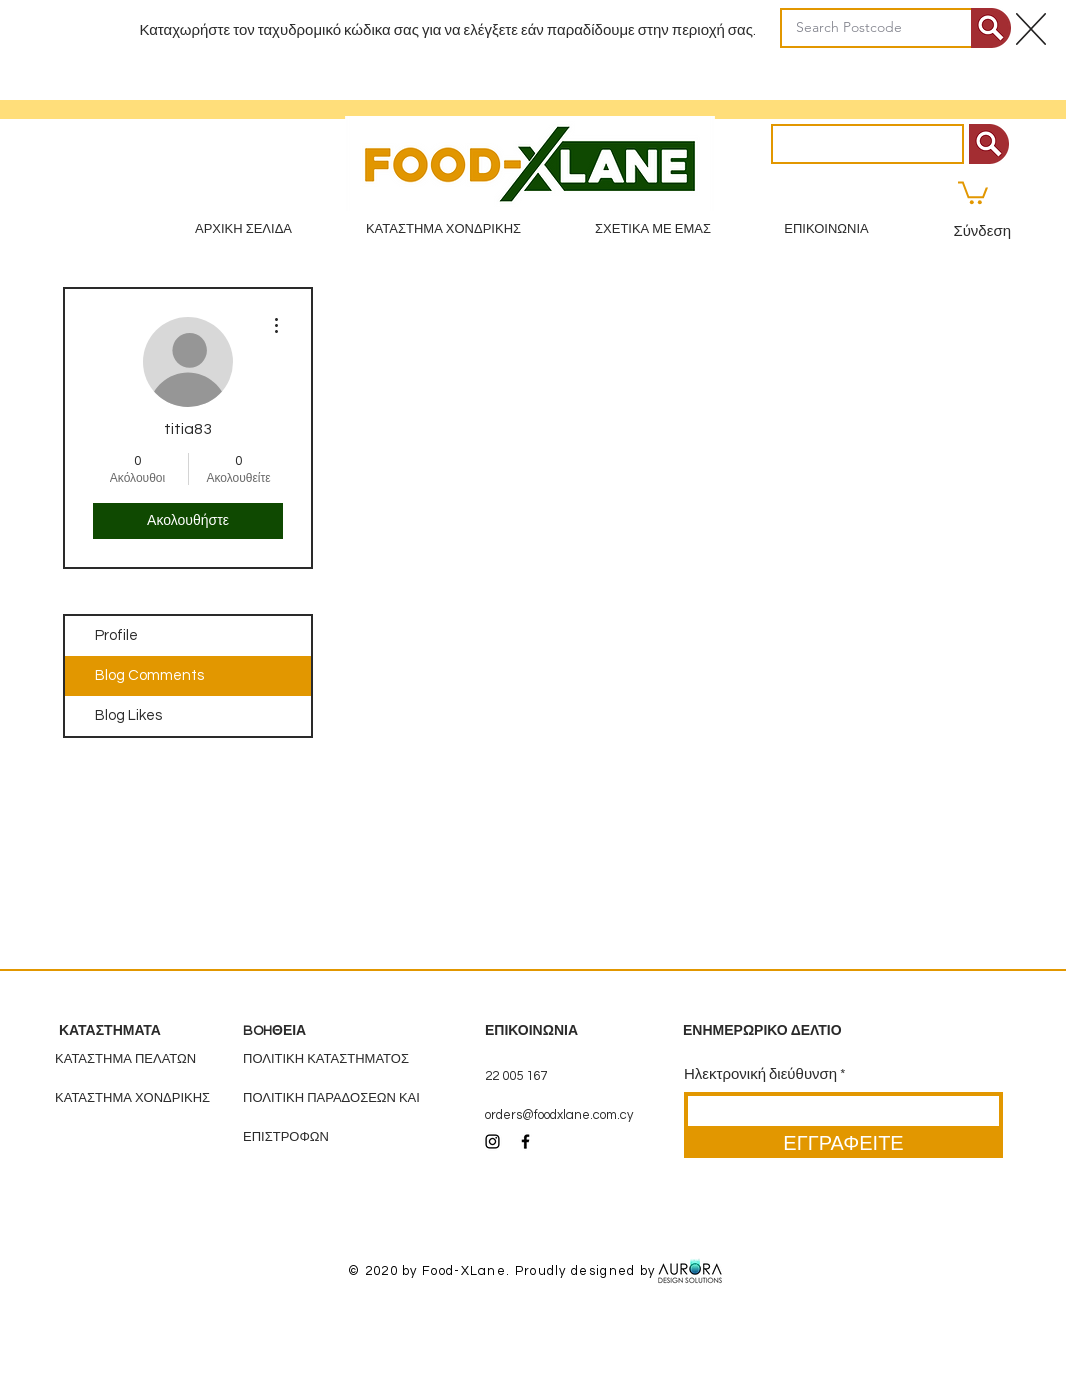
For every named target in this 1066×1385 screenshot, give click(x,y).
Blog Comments (149, 675)
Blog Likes (128, 715)
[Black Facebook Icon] (525, 1141)
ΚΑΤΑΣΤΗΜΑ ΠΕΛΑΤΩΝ (125, 1059)
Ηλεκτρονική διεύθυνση (760, 1074)
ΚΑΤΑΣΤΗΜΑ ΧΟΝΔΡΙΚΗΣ (132, 1098)
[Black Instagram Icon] (492, 1141)
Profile (116, 635)
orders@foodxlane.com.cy (559, 1115)
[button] (973, 191)
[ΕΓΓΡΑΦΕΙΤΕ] (843, 1144)
